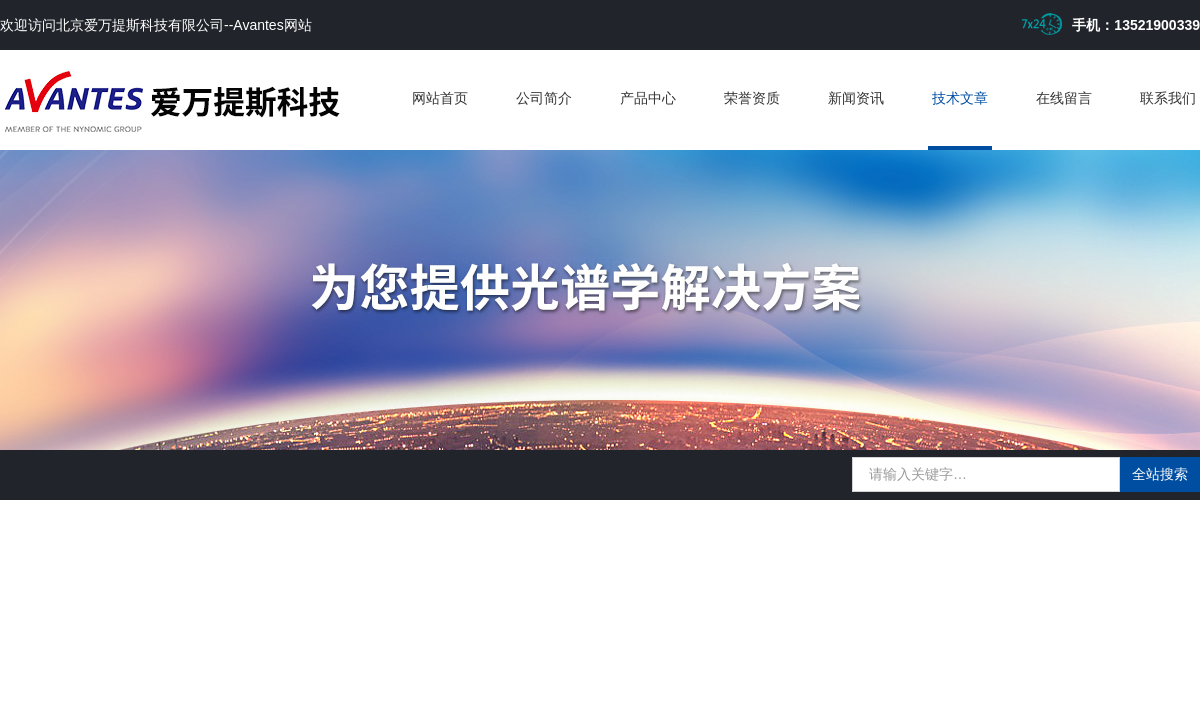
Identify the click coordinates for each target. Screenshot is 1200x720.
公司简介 (544, 98)
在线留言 (1064, 98)
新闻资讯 (856, 98)
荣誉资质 (752, 98)
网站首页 (440, 98)
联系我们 (1168, 98)
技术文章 (960, 98)
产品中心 (648, 98)
